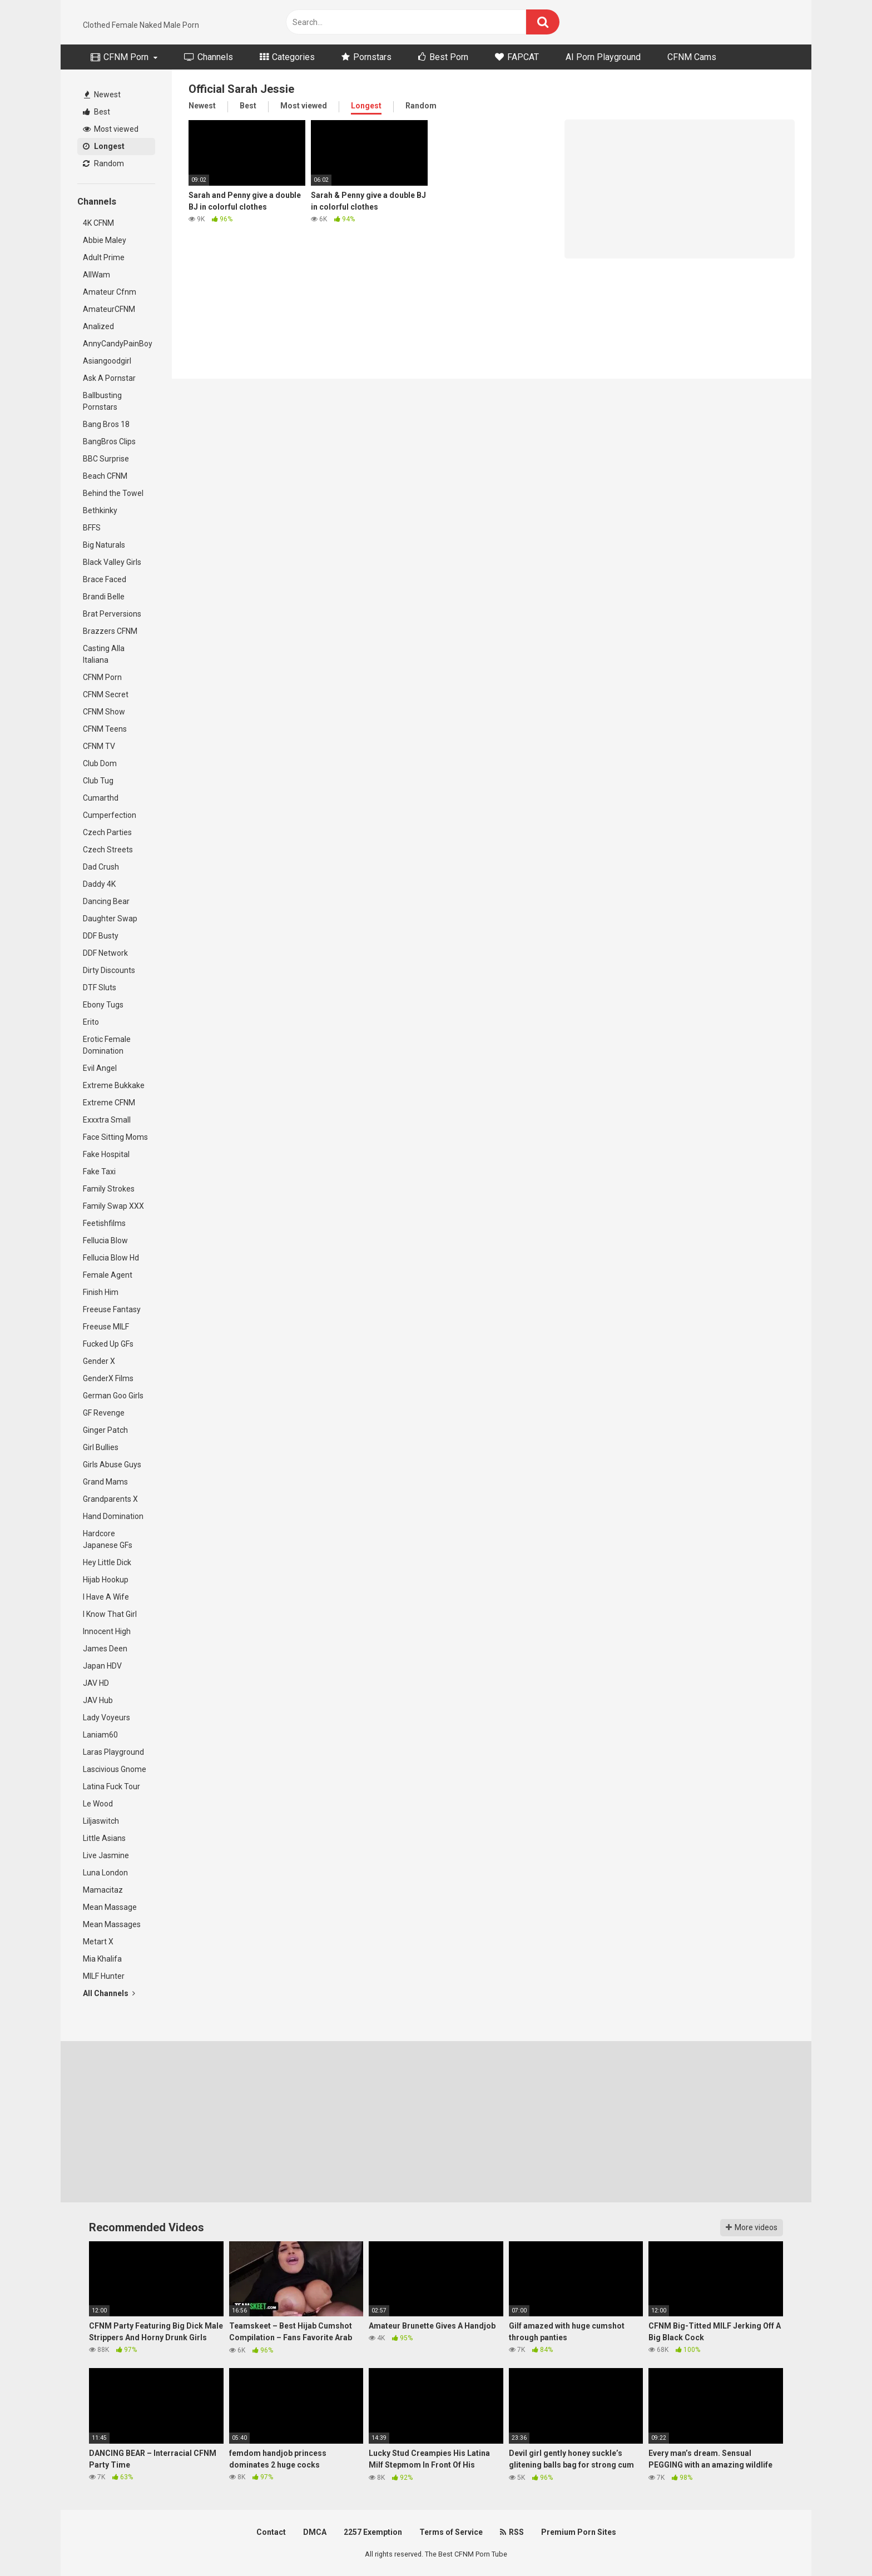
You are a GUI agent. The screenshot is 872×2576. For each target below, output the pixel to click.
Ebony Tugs (103, 1004)
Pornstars (366, 57)
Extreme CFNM (109, 1102)
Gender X (99, 1361)
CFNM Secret (105, 694)
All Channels (109, 1993)
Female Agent (107, 1274)
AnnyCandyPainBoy (117, 343)
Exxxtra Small (107, 1119)
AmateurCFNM (109, 309)
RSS (512, 2532)
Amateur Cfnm (109, 291)
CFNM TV (99, 746)
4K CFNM (98, 223)
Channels (208, 57)
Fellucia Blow (105, 1240)
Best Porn (443, 57)
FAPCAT (517, 57)
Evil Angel (100, 1068)
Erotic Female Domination (107, 1045)
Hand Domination (113, 1516)
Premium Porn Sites (578, 2532)
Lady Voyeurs (106, 1717)
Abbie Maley (104, 240)
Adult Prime (104, 257)
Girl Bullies (100, 1447)
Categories (287, 57)
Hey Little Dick (107, 1562)
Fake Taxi (99, 1171)
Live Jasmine (106, 1855)
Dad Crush (101, 866)
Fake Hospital (106, 1154)
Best (96, 111)
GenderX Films (108, 1378)
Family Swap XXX (113, 1206)
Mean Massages (112, 1924)
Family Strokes (109, 1188)
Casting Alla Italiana (104, 654)
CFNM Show (104, 711)
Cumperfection (109, 815)
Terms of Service (451, 2532)
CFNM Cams (691, 57)
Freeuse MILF (106, 1326)
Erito (91, 1022)
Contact (271, 2532)
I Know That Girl (110, 1614)
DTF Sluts (99, 987)
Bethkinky (100, 510)
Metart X (98, 1941)
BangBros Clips (109, 441)
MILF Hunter (104, 1976)
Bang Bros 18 (106, 424)
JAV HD (96, 1683)
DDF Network (105, 953)
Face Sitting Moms (115, 1137)
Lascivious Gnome (114, 1769)
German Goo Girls (113, 1395)
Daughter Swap (110, 918)
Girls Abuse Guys (112, 1464)
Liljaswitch (101, 1820)
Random (103, 163)
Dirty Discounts (109, 970)
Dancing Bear (106, 901)
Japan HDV (102, 1665)
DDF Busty (100, 935)
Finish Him (100, 1292)
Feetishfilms (104, 1223)
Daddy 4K (99, 884)
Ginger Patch (105, 1430)
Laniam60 (100, 1734)
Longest (104, 146)
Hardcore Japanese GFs (107, 1539)
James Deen (105, 1648)
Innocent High (107, 1631)
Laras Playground (113, 1752)
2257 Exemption (373, 2532)
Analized (98, 326)
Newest (102, 94)
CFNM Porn (119, 57)
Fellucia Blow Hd (111, 1257)
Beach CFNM (105, 475)
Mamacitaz (103, 1889)
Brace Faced (104, 579)
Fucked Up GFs (108, 1343)
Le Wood (98, 1803)
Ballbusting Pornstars (102, 401)
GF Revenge (104, 1412)
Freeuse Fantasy (112, 1309)
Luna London (105, 1872)
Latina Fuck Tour (111, 1786)
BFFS (92, 527)
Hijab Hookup (105, 1579)
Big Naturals (104, 544)
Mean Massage (110, 1907)
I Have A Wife (106, 1596)
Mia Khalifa (102, 1958)
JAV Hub (98, 1700)
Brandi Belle (104, 596)
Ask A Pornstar (109, 378)
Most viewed (110, 129)
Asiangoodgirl (107, 360)
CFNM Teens (105, 728)
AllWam (96, 274)
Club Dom (100, 763)
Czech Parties (107, 832)
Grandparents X (110, 1499)
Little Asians (104, 1838)
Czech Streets (108, 849)
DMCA (314, 2532)
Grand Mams (105, 1481)
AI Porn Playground (603, 57)
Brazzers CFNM (110, 631)
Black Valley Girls (112, 562)
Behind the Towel (113, 493)
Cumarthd (100, 797)
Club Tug (98, 780)
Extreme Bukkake (114, 1085)
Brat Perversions (112, 613)
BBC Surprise (106, 458)
